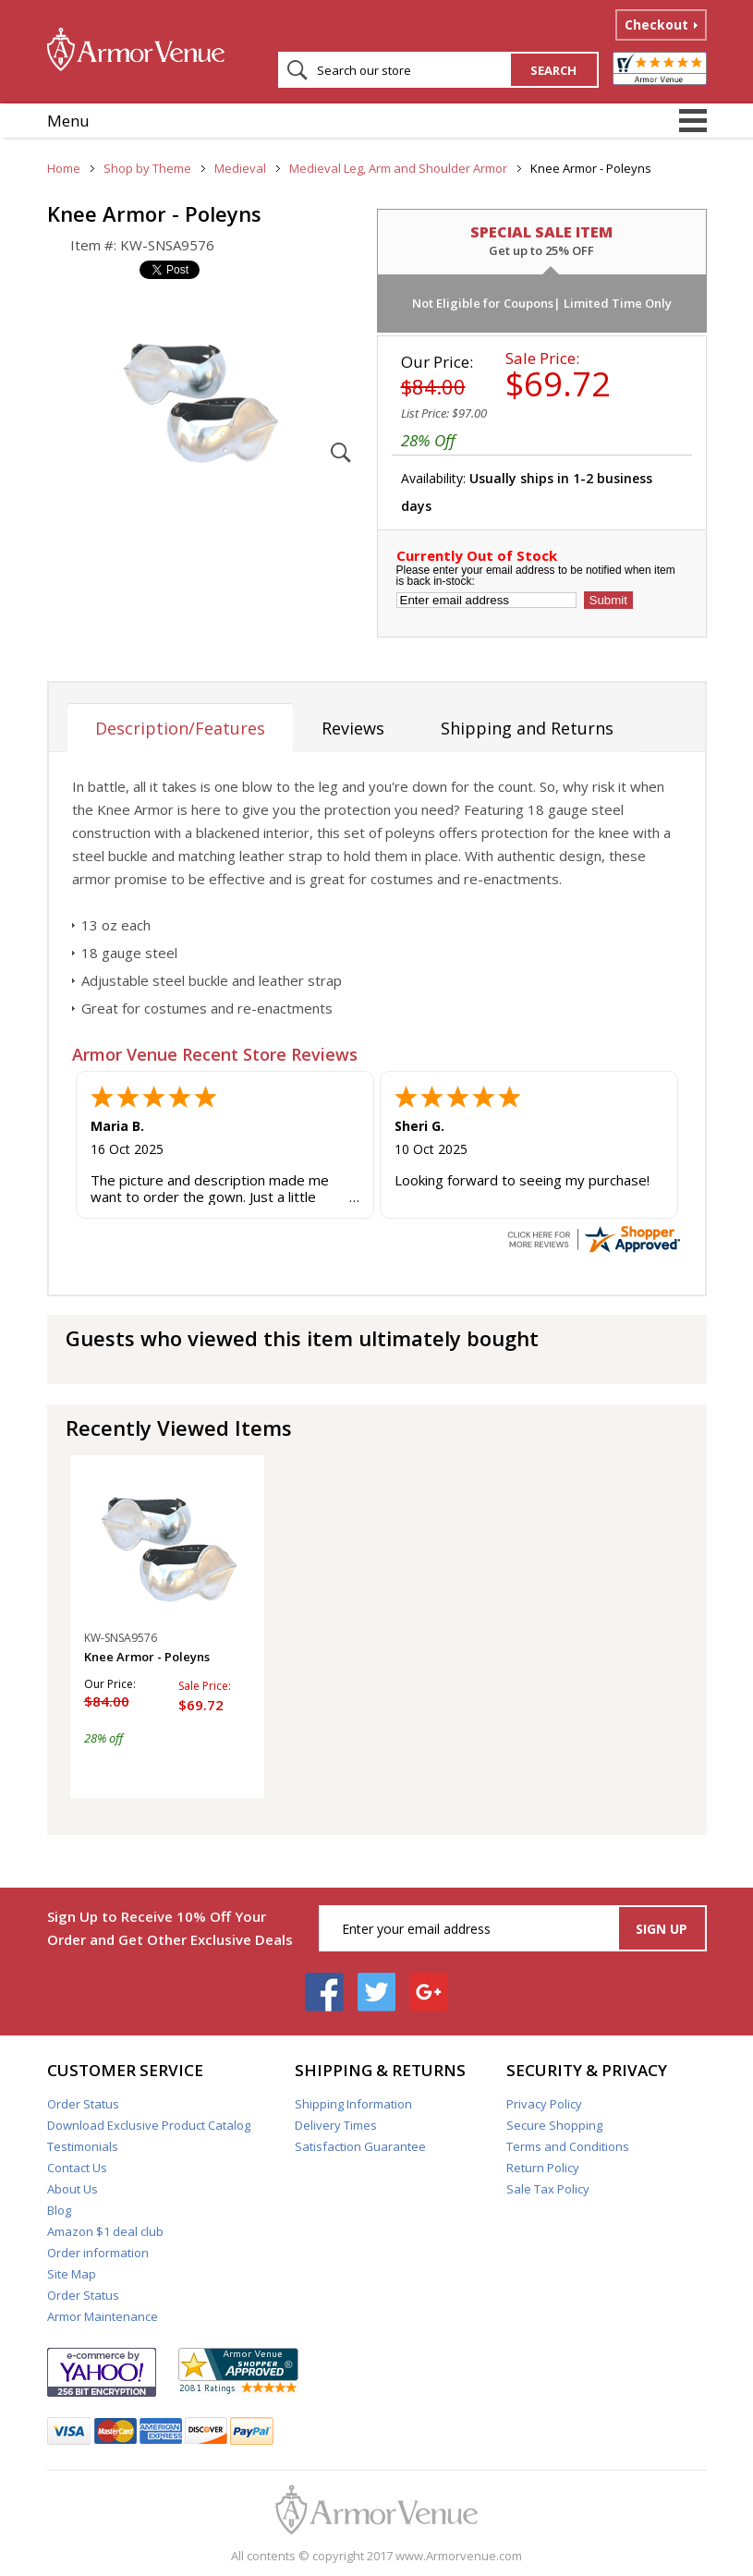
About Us (72, 2189)
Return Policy (542, 2167)
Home (63, 168)
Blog (59, 2210)
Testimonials (82, 2146)
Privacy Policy (544, 2104)
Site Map (71, 2274)
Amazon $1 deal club (105, 2231)
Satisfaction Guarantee (360, 2146)
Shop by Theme (147, 168)
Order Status (83, 2104)
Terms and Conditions (567, 2146)
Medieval (240, 168)
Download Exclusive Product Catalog (148, 2125)
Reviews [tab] (353, 728)
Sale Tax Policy (547, 2189)
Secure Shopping (554, 2125)
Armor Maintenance (102, 2316)
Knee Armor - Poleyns (147, 1657)
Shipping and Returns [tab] (527, 728)
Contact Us (77, 2167)
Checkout (656, 24)
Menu (68, 120)
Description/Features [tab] (180, 728)
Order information (98, 2252)
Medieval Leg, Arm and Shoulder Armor (398, 168)
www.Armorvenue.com (458, 2555)
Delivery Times (336, 2125)
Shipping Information (353, 2104)
